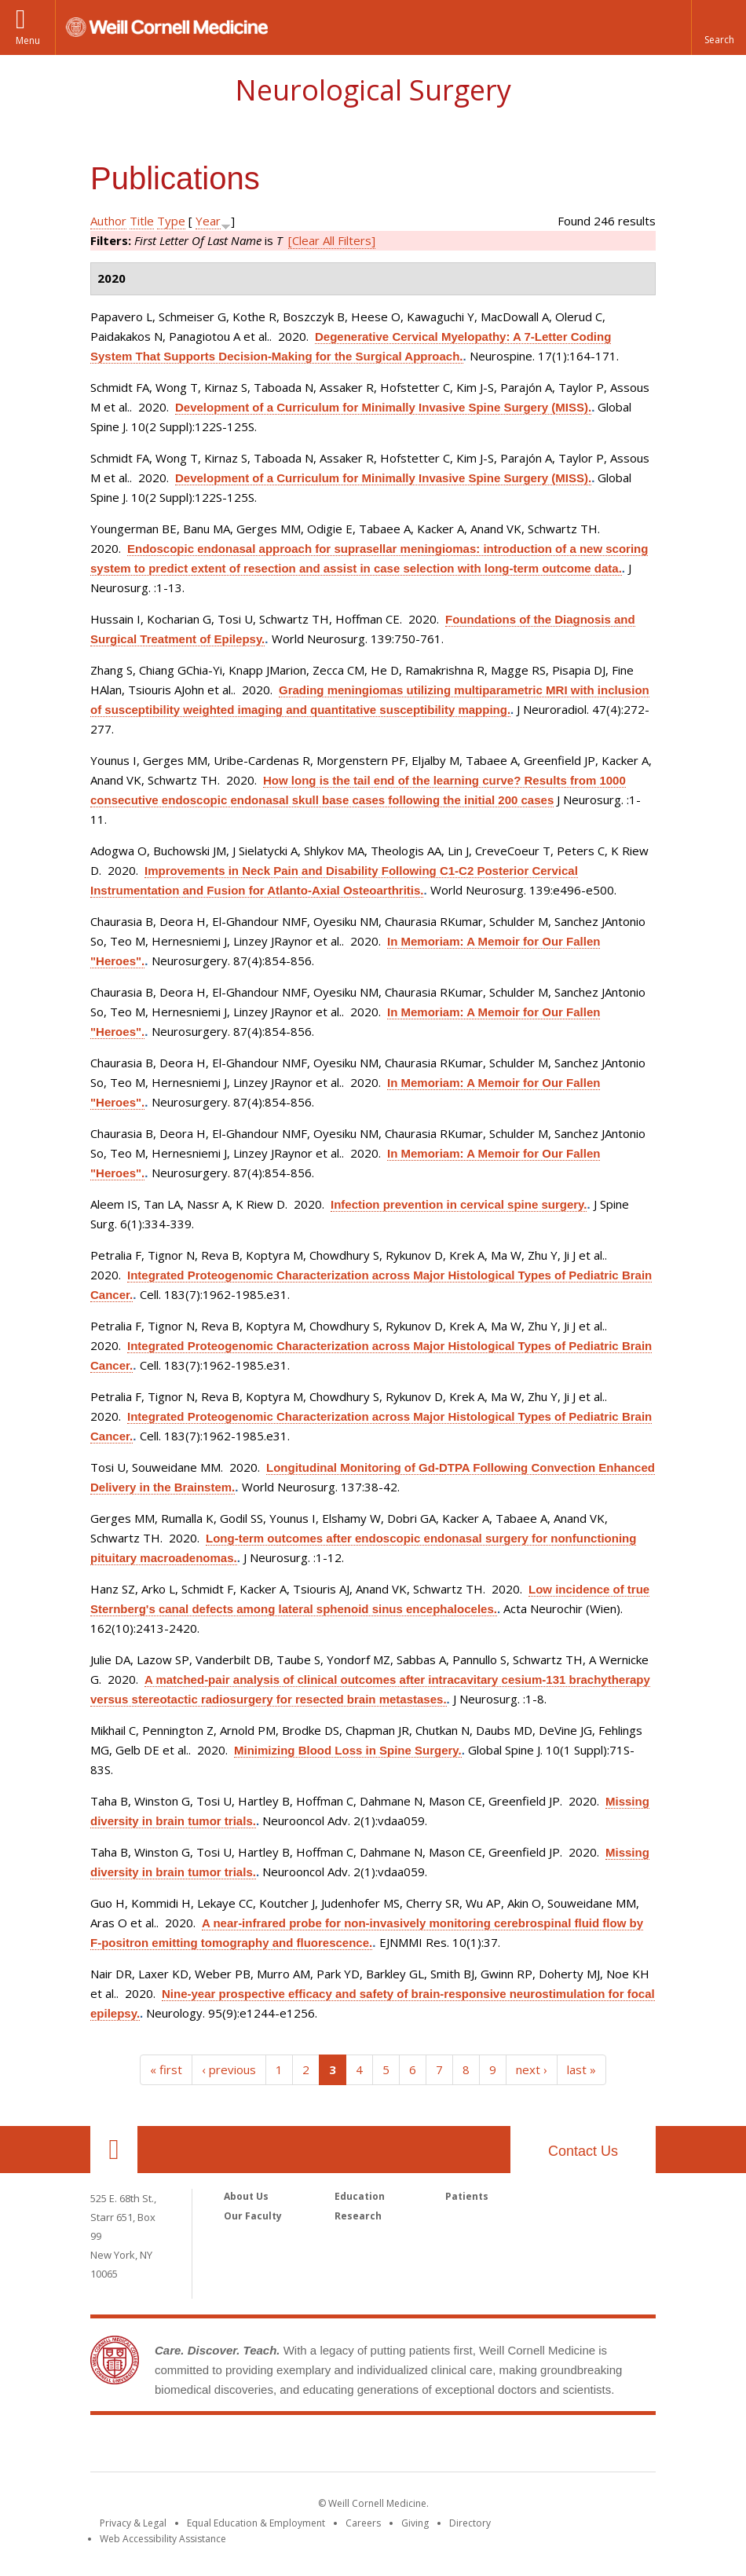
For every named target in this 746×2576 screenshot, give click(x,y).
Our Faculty (253, 2216)
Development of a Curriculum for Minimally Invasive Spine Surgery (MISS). (383, 407)
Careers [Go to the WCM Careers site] (363, 2523)
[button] (718, 27)
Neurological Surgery (373, 90)
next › (531, 2069)
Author (108, 221)
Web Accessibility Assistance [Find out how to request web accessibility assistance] (163, 2538)
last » (581, 2069)
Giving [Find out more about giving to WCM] (415, 2523)
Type (171, 221)
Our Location (113, 2149)
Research (358, 2216)
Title (142, 221)
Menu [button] (28, 40)
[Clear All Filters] (331, 240)
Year (208, 221)
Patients (466, 2196)
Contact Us (583, 2151)
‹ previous (229, 2069)
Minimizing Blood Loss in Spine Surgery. (348, 1750)
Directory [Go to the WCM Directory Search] (470, 2523)
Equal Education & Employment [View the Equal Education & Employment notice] (256, 2523)
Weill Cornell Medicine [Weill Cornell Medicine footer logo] (373, 2446)
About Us (246, 2196)
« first (166, 2069)
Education (360, 2196)
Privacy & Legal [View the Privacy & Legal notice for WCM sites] (133, 2523)
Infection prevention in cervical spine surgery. (459, 1204)
